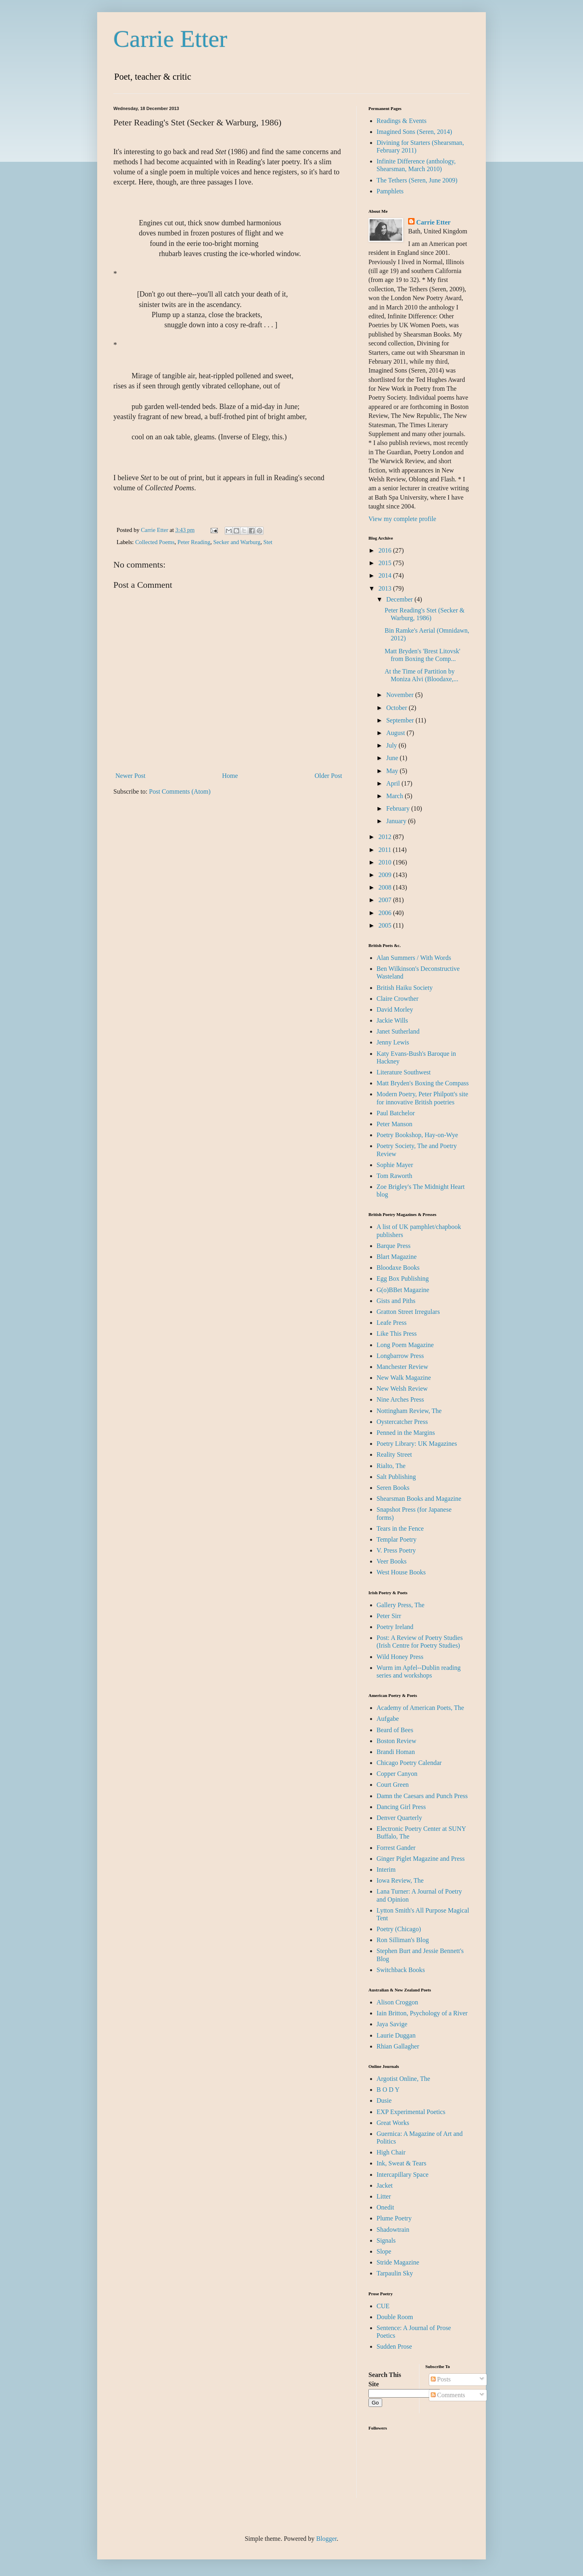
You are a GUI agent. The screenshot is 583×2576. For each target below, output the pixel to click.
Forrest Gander (396, 1847)
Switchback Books (401, 1969)
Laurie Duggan (396, 2035)
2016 (386, 550)
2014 (386, 575)
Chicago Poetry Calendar (409, 1762)
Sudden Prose (394, 2346)
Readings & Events (402, 120)
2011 (386, 849)
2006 (386, 912)
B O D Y (388, 2089)
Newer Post (130, 775)
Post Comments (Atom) (180, 791)
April (394, 783)
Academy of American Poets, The (420, 1707)
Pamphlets (390, 191)
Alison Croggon (397, 2002)
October (397, 707)
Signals (386, 2240)
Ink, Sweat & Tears (401, 2163)
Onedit (385, 2207)
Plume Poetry (394, 2218)
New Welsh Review (402, 1388)
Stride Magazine (398, 2262)
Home (230, 775)
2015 (386, 562)
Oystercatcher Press (402, 1421)
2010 (386, 862)
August (396, 732)
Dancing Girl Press (401, 1806)
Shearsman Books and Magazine (419, 1498)
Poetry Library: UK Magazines (417, 1443)
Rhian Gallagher (398, 2046)
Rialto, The (391, 1465)
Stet (267, 542)
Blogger (326, 2538)
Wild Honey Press (400, 1656)
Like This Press (397, 1333)
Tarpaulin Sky (395, 2273)
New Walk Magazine (404, 1377)
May (393, 770)
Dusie (384, 2100)
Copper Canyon (397, 1773)
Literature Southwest (404, 1072)
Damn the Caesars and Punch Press (422, 1795)
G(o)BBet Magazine (403, 1289)
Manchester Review (402, 1366)
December (400, 599)
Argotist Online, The (403, 2078)
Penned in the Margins (406, 1432)
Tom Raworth (394, 1175)
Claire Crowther (398, 998)
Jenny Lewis (393, 1042)
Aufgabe (388, 1718)
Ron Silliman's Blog (403, 1939)
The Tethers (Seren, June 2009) (417, 180)
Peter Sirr (389, 1615)
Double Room (395, 2316)
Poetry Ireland (395, 1626)
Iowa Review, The (400, 1880)
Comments (448, 2395)
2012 (386, 836)
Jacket (385, 2185)
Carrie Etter (170, 38)
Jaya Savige (392, 2024)
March (395, 795)
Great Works (393, 2122)
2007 (386, 899)
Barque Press (394, 1245)
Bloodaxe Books (398, 1267)
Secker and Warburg (237, 542)
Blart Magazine (397, 1256)
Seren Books (393, 1487)
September (400, 720)
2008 (386, 887)
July (392, 745)
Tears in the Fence (400, 1528)
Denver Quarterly (399, 1817)
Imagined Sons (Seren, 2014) (414, 131)
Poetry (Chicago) (399, 1929)
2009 (386, 874)
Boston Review (396, 1740)
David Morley (395, 1009)
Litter (384, 2196)
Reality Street (394, 1454)
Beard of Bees (395, 1730)
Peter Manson (394, 1124)
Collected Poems (154, 542)
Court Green (393, 1784)
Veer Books (391, 1561)
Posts (441, 2379)
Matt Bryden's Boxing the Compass (423, 1083)
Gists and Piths (396, 1300)
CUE (383, 2306)
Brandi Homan (396, 1751)
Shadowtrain (393, 2229)
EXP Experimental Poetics (411, 2111)
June (393, 757)
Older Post (328, 775)
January (397, 821)
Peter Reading (193, 542)
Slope (384, 2251)
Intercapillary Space (402, 2174)
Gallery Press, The (400, 1605)
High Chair (391, 2152)
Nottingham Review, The (409, 1410)
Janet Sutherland (398, 1031)
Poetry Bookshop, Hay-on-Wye (417, 1134)
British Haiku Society (405, 987)
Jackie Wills (392, 1020)
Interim (386, 1869)
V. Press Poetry (396, 1550)
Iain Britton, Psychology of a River (422, 2013)
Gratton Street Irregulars (408, 1311)
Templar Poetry (397, 1539)
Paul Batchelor (396, 1113)
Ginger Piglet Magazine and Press (421, 1858)
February (398, 808)
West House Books (401, 1572)
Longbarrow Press (400, 1355)
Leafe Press (391, 1322)
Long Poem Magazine (405, 1344)
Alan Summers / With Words (414, 957)
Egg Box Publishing (403, 1278)
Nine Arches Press (400, 1399)
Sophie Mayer (395, 1164)
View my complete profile (402, 518)
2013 (386, 588)
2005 (386, 925)
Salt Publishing (396, 1476)
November (400, 694)
